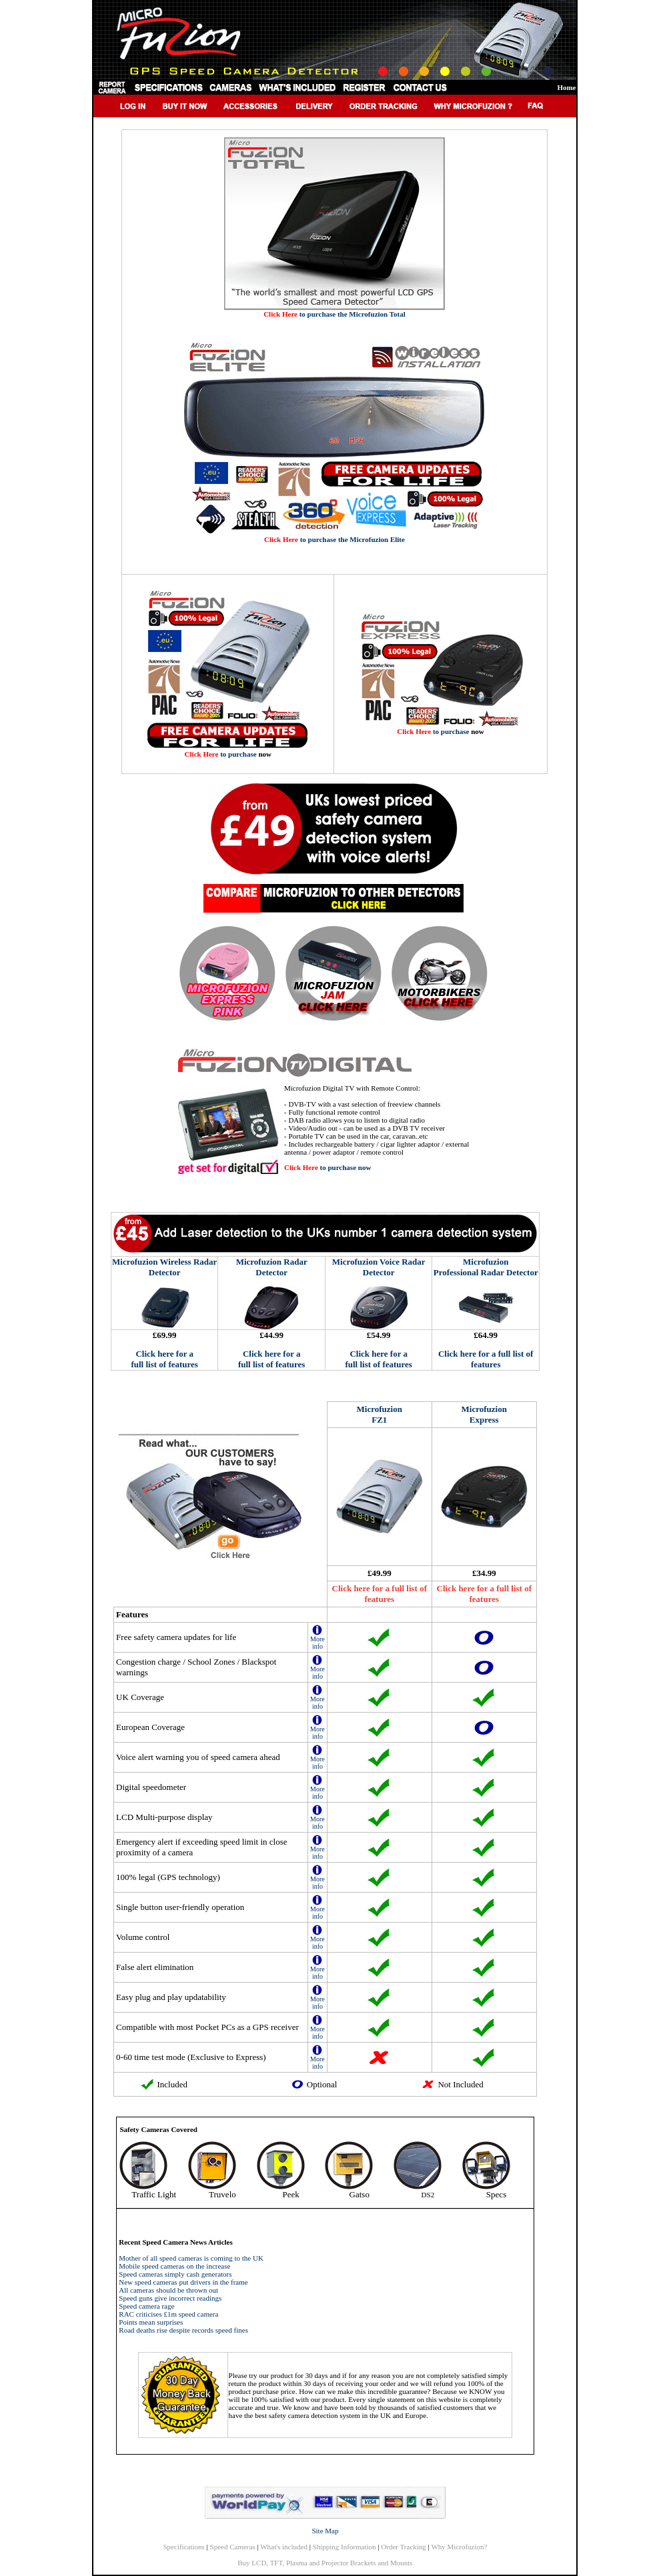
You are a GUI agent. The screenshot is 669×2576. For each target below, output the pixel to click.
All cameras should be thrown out (168, 2290)
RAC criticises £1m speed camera (168, 2314)
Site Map (324, 2531)
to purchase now (327, 1167)
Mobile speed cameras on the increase (174, 2266)
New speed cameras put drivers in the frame (183, 2282)
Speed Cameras (232, 2547)
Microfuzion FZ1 (379, 1414)
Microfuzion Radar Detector (271, 1267)
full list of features (271, 1364)
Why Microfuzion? (459, 2547)
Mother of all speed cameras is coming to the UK (191, 2258)
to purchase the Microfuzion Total (334, 314)
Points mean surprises (151, 2322)
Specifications (184, 2547)
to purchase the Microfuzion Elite (334, 539)
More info (317, 1639)
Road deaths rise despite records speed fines (183, 2330)
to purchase (221, 754)
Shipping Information (344, 2547)
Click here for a (272, 1354)
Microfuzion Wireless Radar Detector (164, 1267)
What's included (283, 2547)
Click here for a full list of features (164, 1359)
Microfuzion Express (484, 1414)
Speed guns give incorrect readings (170, 2298)
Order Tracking (403, 2547)
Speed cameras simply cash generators (175, 2274)
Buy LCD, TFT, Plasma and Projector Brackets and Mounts (324, 2563)
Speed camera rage (146, 2306)
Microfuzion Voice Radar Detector (379, 1267)
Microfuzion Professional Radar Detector (486, 1267)
